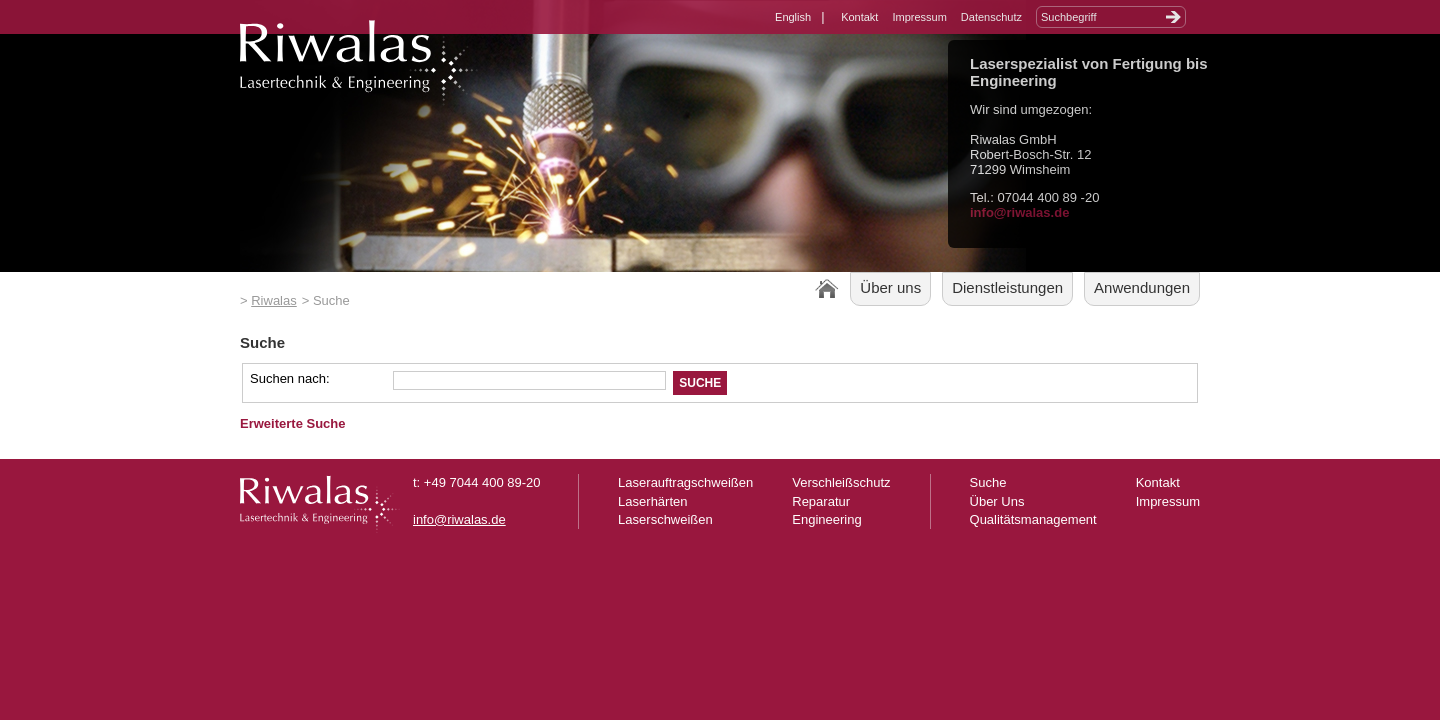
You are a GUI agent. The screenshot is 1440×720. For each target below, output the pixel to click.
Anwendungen (1142, 287)
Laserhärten (652, 501)
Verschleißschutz (841, 482)
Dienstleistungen (1007, 287)
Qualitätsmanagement (1033, 519)
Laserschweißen (665, 519)
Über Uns (997, 501)
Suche (988, 482)
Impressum (919, 17)
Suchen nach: (290, 378)
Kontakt (859, 17)
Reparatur (821, 501)
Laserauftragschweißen (685, 482)
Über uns (890, 287)
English (793, 17)
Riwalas (274, 300)
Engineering (826, 519)
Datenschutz (991, 17)
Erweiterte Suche (293, 423)
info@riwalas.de (1019, 212)
